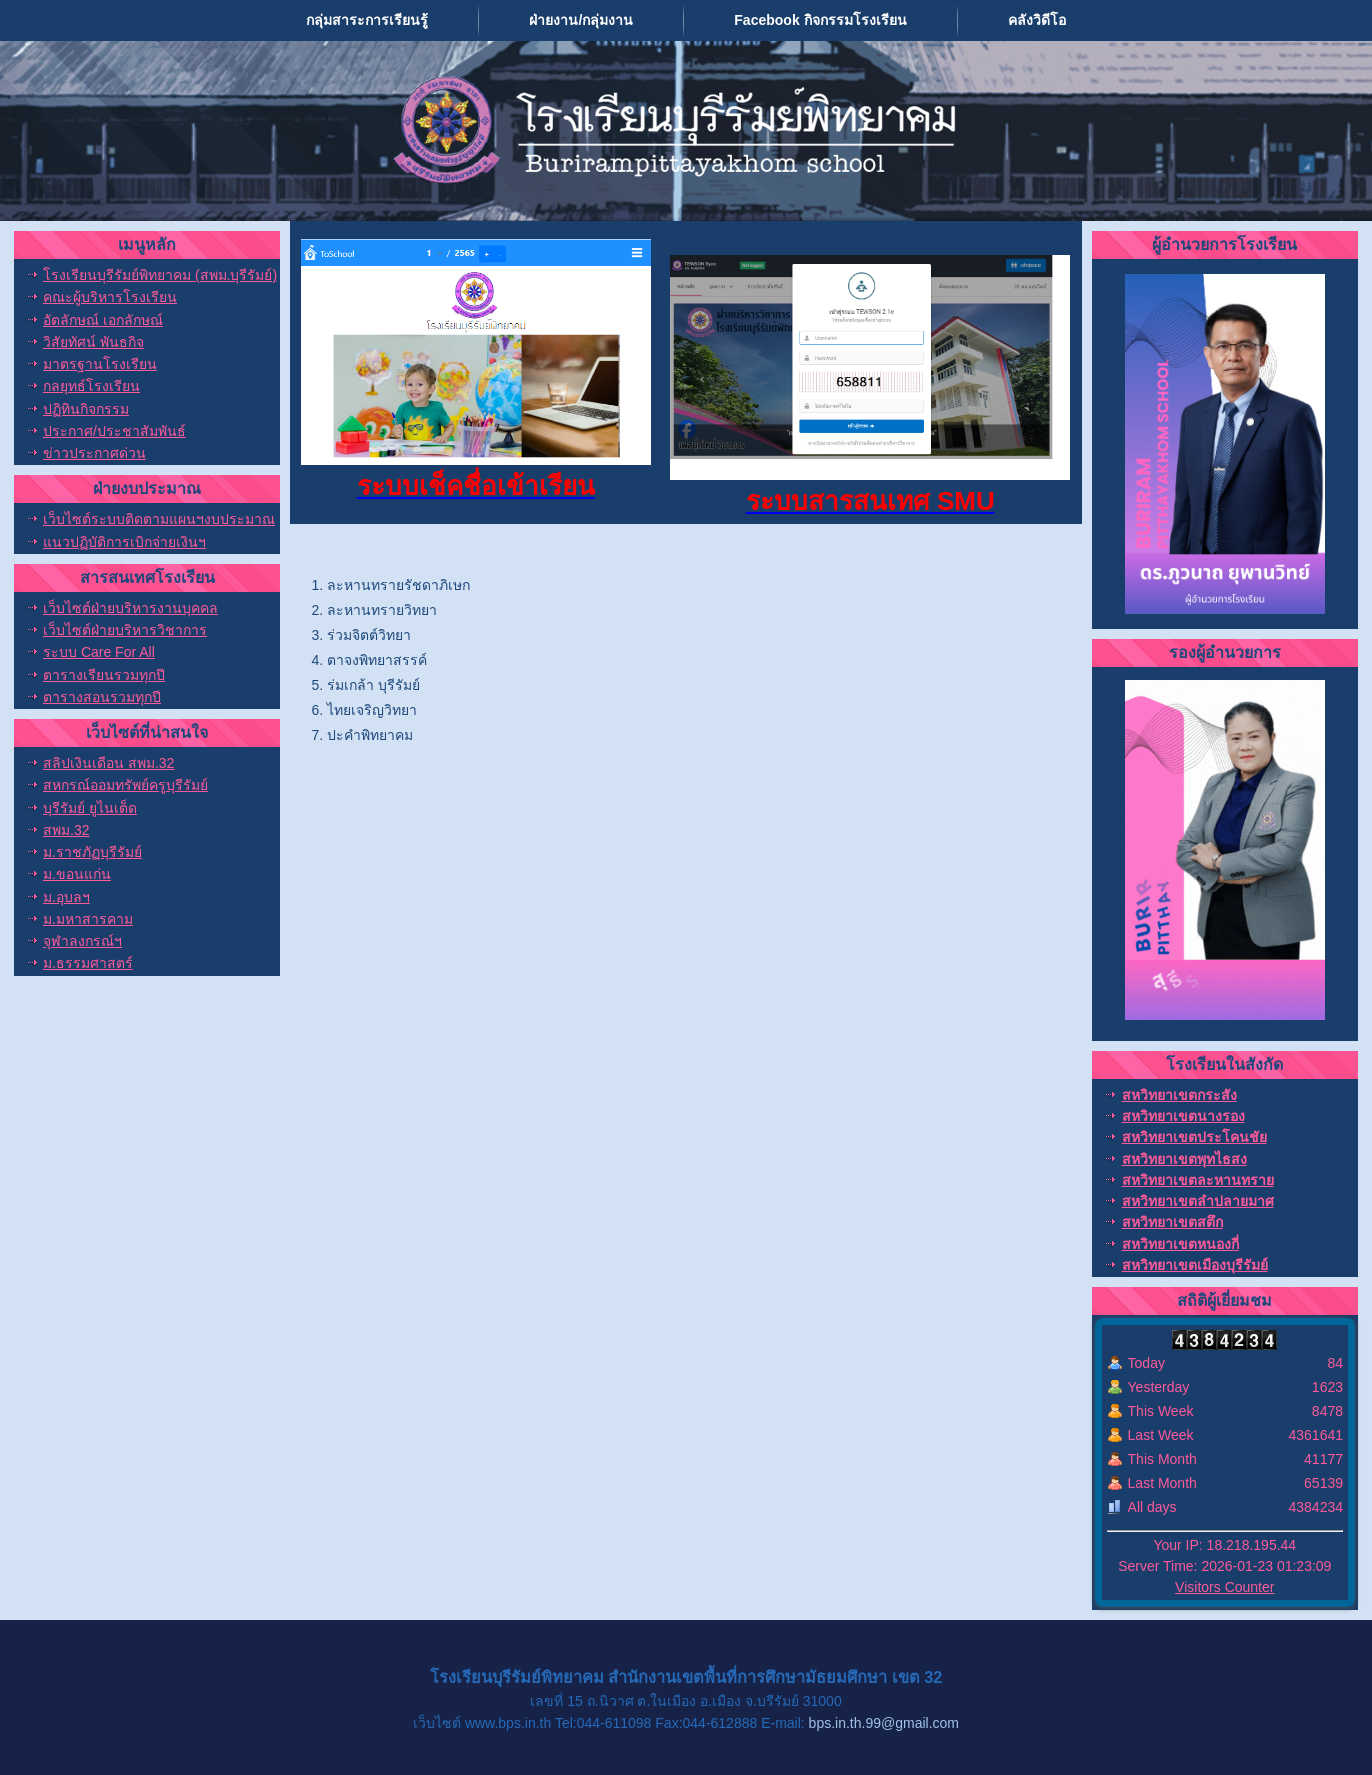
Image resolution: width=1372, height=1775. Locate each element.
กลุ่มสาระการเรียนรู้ (367, 20)
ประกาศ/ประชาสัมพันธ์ (114, 431)
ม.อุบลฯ (66, 897)
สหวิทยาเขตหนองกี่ (1180, 1244)
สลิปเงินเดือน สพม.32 (108, 763)
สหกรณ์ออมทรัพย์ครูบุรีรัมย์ (125, 785)
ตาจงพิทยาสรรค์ (377, 660)
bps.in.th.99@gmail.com (884, 1723)
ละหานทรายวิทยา (382, 610)
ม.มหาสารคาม (88, 919)
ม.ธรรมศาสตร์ (88, 963)
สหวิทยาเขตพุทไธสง (1184, 1159)
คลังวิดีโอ (1037, 20)
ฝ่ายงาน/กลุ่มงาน (581, 20)
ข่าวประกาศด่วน (94, 453)
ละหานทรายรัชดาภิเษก (398, 585)
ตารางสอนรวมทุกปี (102, 697)
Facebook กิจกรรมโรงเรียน (820, 20)
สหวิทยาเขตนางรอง (1183, 1116)
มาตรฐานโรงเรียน (100, 364)
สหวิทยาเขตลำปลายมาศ (1198, 1201)
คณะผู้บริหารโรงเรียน (110, 297)
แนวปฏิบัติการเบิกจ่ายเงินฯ (124, 542)
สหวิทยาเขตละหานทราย (1198, 1180)
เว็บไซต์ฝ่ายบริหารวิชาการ (125, 630)
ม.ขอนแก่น (77, 874)
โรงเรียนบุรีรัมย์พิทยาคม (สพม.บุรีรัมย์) (160, 275)
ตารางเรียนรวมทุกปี (104, 675)
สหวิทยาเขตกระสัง (1179, 1095)
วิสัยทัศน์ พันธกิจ (93, 342)
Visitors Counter (1224, 1587)
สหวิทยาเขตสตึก (1172, 1222)
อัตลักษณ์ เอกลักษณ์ (103, 320)
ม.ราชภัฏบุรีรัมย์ (92, 852)
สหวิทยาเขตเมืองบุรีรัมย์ (1195, 1265)
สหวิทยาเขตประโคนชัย (1194, 1137)
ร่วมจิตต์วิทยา (369, 635)
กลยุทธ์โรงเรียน (91, 386)
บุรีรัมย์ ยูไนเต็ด (90, 808)
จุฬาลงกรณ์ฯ (82, 941)
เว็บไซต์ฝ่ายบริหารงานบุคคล (130, 608)
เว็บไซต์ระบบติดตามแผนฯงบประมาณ (159, 519)
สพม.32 (66, 830)
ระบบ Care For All (99, 652)
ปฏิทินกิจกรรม (86, 409)
